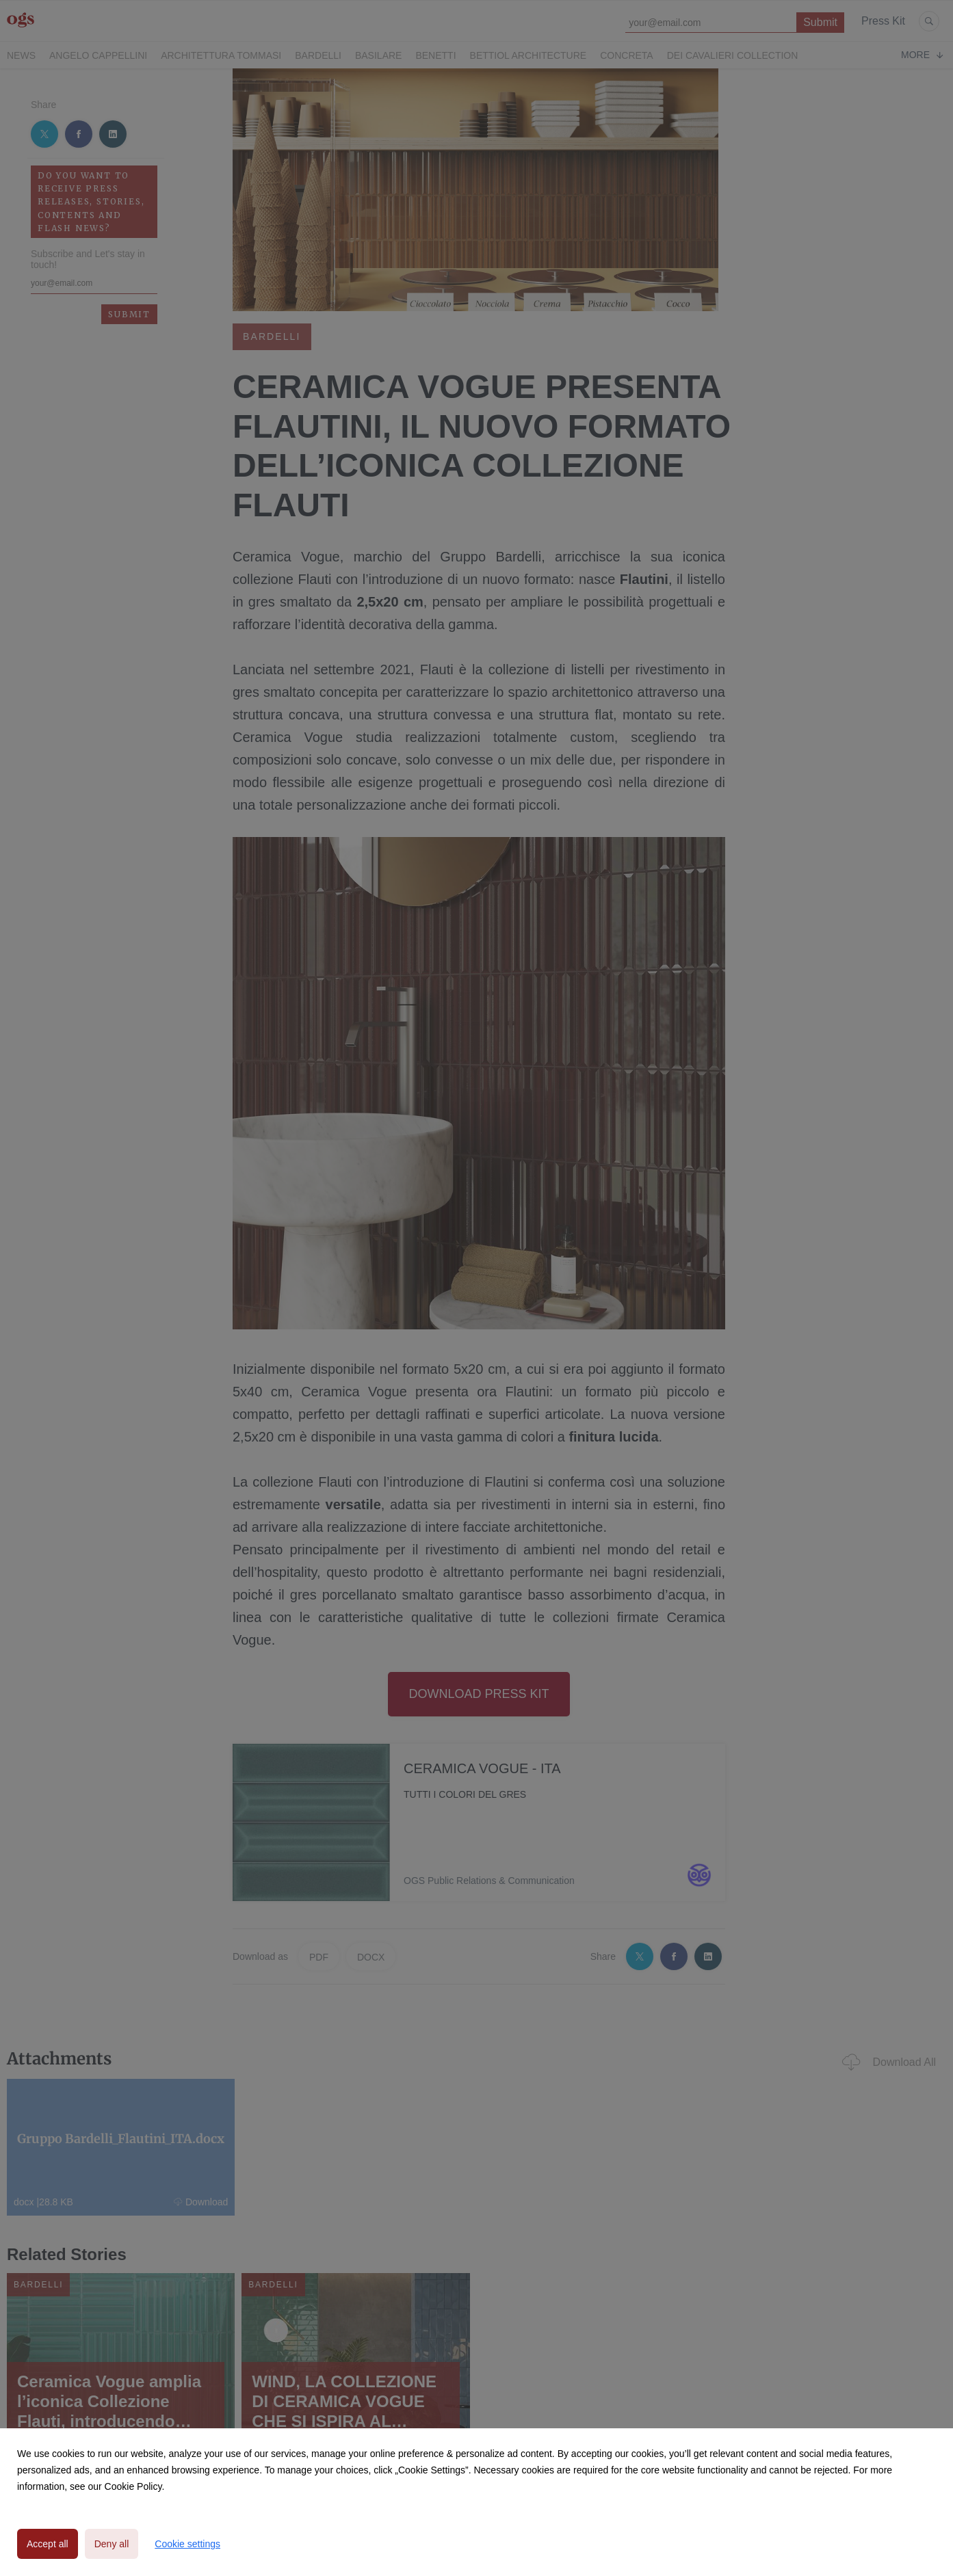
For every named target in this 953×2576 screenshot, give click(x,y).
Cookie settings (187, 2543)
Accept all (47, 2543)
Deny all (111, 2543)
